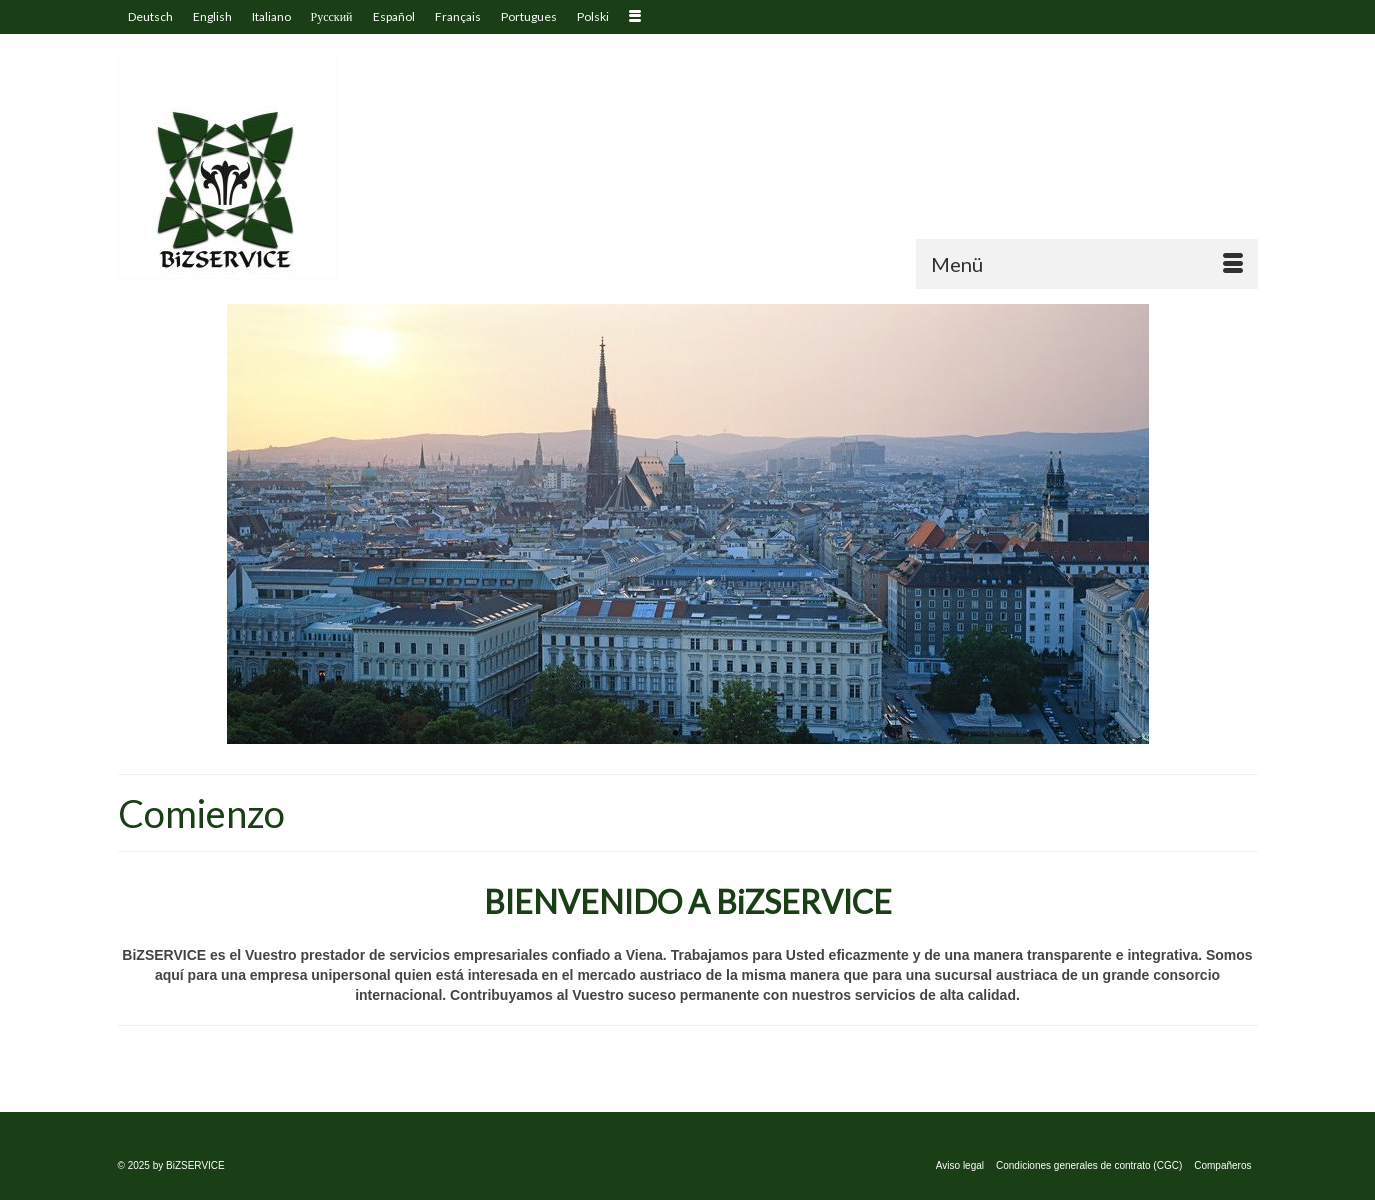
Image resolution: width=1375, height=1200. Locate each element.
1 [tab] (676, 734)
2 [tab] (700, 734)
